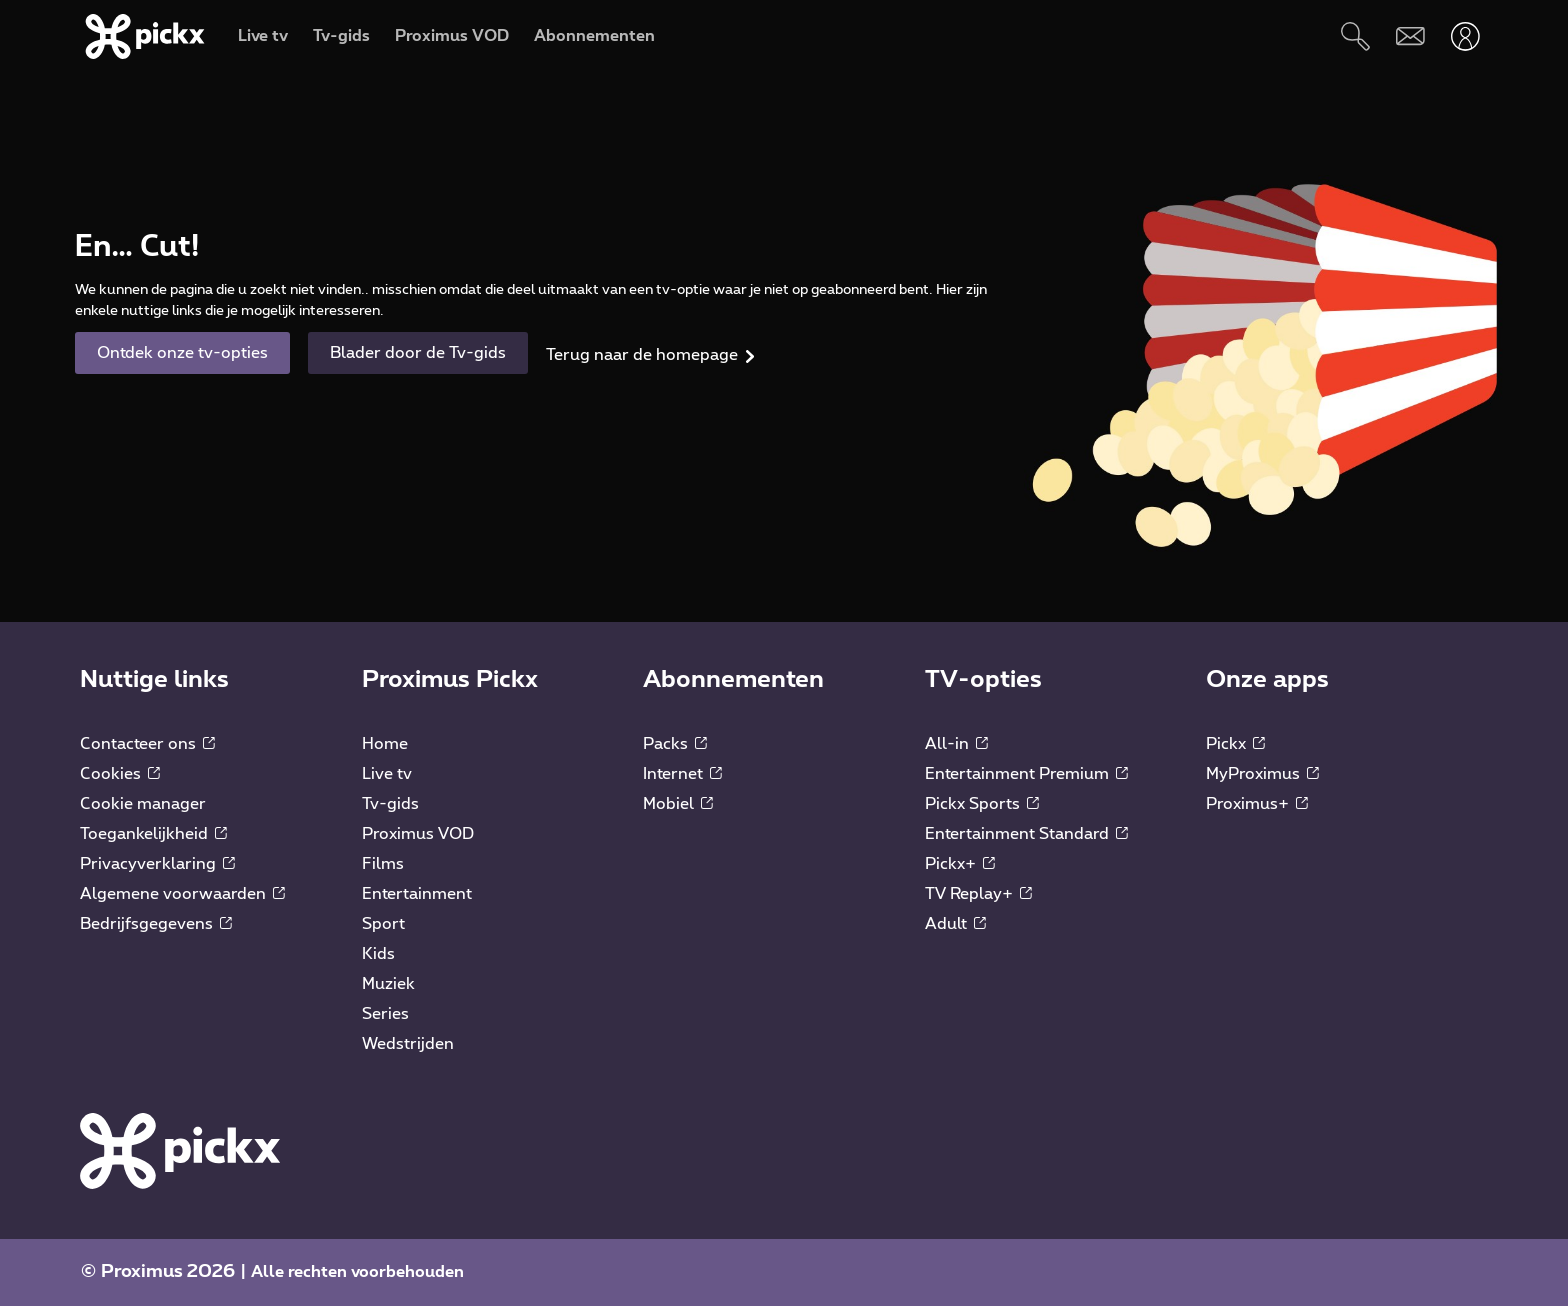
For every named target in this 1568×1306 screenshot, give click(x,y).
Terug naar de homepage (642, 355)
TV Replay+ (978, 894)
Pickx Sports (982, 804)
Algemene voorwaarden (182, 894)
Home (385, 744)
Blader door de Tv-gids (418, 353)
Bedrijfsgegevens (156, 924)
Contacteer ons (147, 744)
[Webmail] (1410, 36)
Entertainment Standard (1026, 834)
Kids (378, 954)
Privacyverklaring (157, 864)
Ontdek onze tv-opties (182, 353)
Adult (955, 924)
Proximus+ (1257, 804)
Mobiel (678, 804)
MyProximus (1262, 774)
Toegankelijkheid (153, 834)
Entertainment (417, 894)
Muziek (388, 984)
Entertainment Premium (1026, 774)
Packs (675, 744)
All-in (956, 744)
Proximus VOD (418, 834)
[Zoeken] (1355, 36)
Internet (682, 774)
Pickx (1235, 744)
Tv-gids (390, 804)
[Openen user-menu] (1465, 36)
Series (385, 1014)
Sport (383, 924)
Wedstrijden (408, 1044)
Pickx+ (960, 864)
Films (383, 864)
